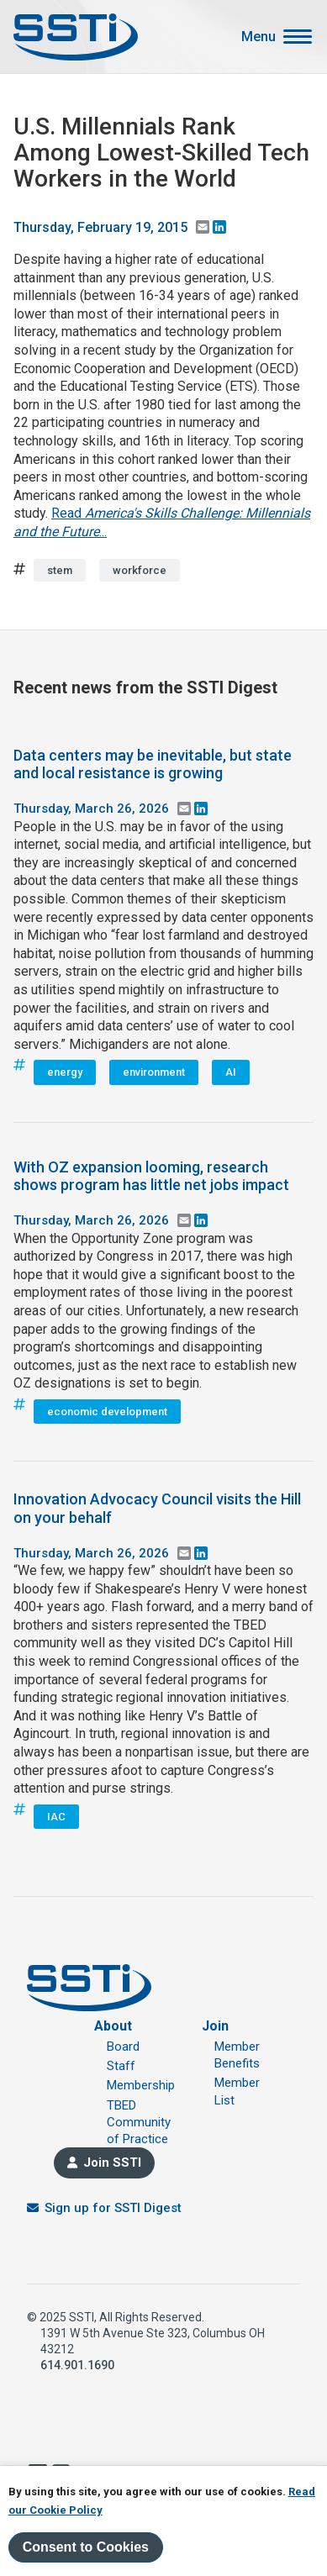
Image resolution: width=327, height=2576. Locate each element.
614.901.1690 (77, 2365)
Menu (258, 37)
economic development (107, 1411)
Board (123, 2046)
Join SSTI (112, 2162)
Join (215, 2026)
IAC (56, 1816)
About (113, 2026)
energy (64, 1072)
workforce (139, 570)
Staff (121, 2065)
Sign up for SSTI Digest (113, 2207)
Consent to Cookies (86, 2547)
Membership (141, 2085)
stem (59, 570)
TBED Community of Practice (139, 2122)
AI (230, 1072)
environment (154, 1072)
